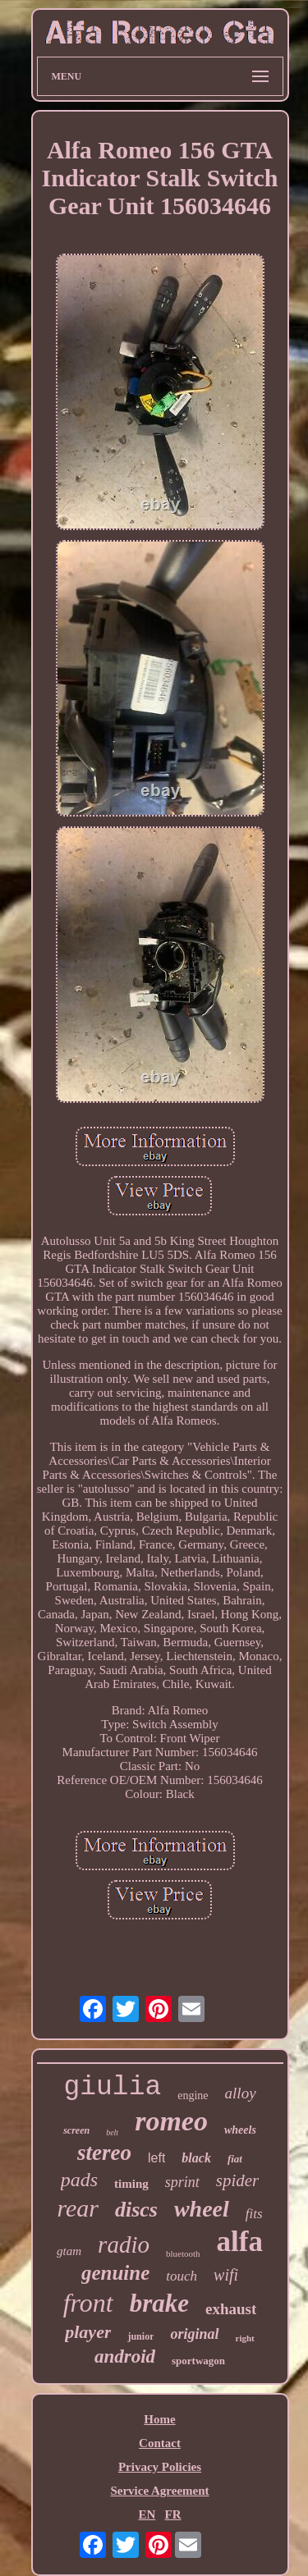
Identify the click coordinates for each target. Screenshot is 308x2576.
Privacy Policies (159, 2466)
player (88, 2332)
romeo (171, 2121)
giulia (112, 2087)
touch (181, 2276)
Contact (160, 2443)
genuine (115, 2273)
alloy (240, 2093)
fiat (235, 2159)
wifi (226, 2275)
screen (76, 2130)
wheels (240, 2130)
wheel (201, 2208)
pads (79, 2179)
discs (136, 2209)
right (245, 2338)
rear (78, 2207)
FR (173, 2514)
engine (192, 2095)
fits (254, 2213)
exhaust (230, 2308)
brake (159, 2303)
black (196, 2158)
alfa (240, 2242)
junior (140, 2336)
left (156, 2158)
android (124, 2356)
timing (131, 2183)
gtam (69, 2251)
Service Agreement (159, 2490)
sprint (182, 2182)
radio (123, 2244)
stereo (104, 2152)
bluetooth (183, 2253)
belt (112, 2132)
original (194, 2334)
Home (159, 2419)
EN (146, 2514)
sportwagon (198, 2360)
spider (238, 2180)
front (88, 2302)
